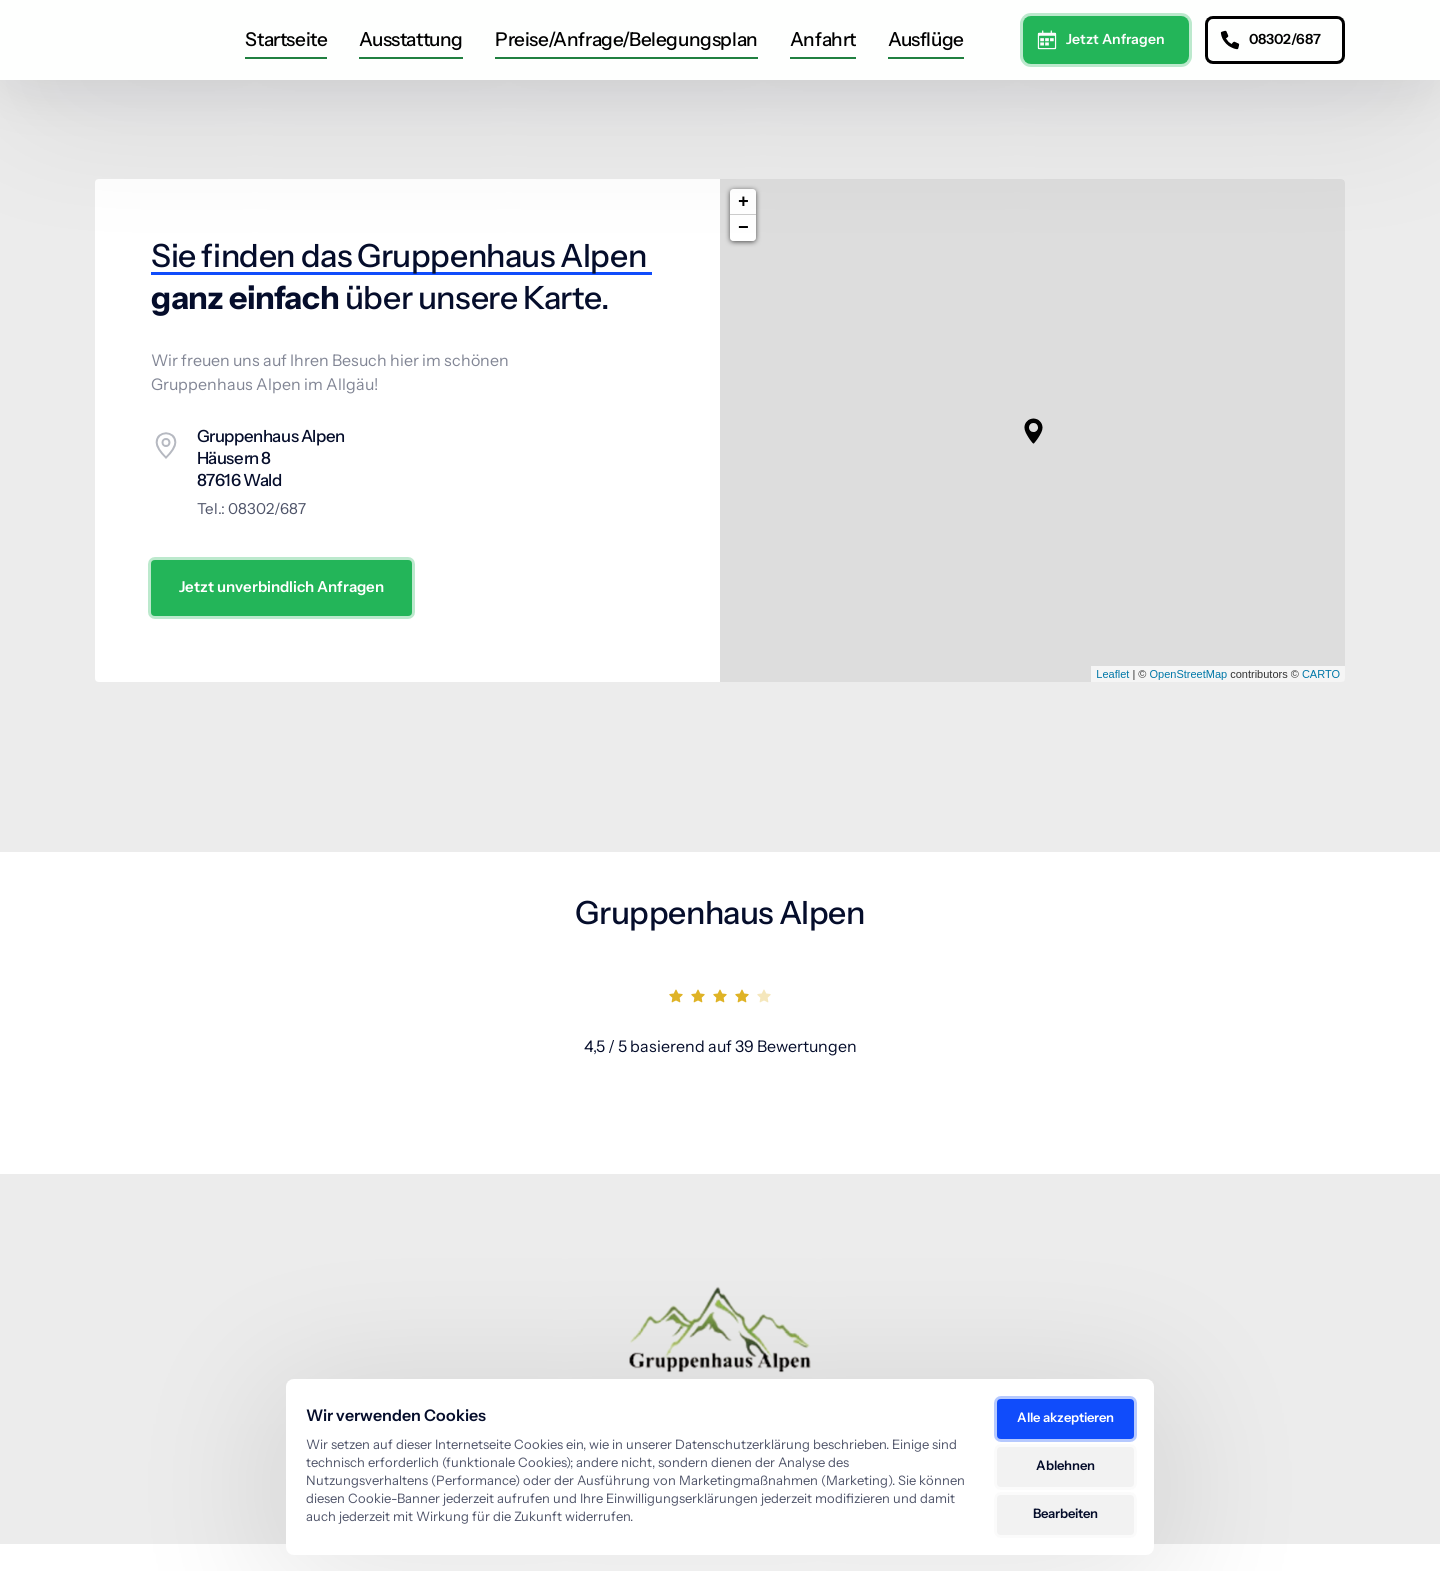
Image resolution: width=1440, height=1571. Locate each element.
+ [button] (743, 230)
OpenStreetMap (1188, 701)
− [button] (743, 256)
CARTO (1321, 701)
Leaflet (1112, 701)
